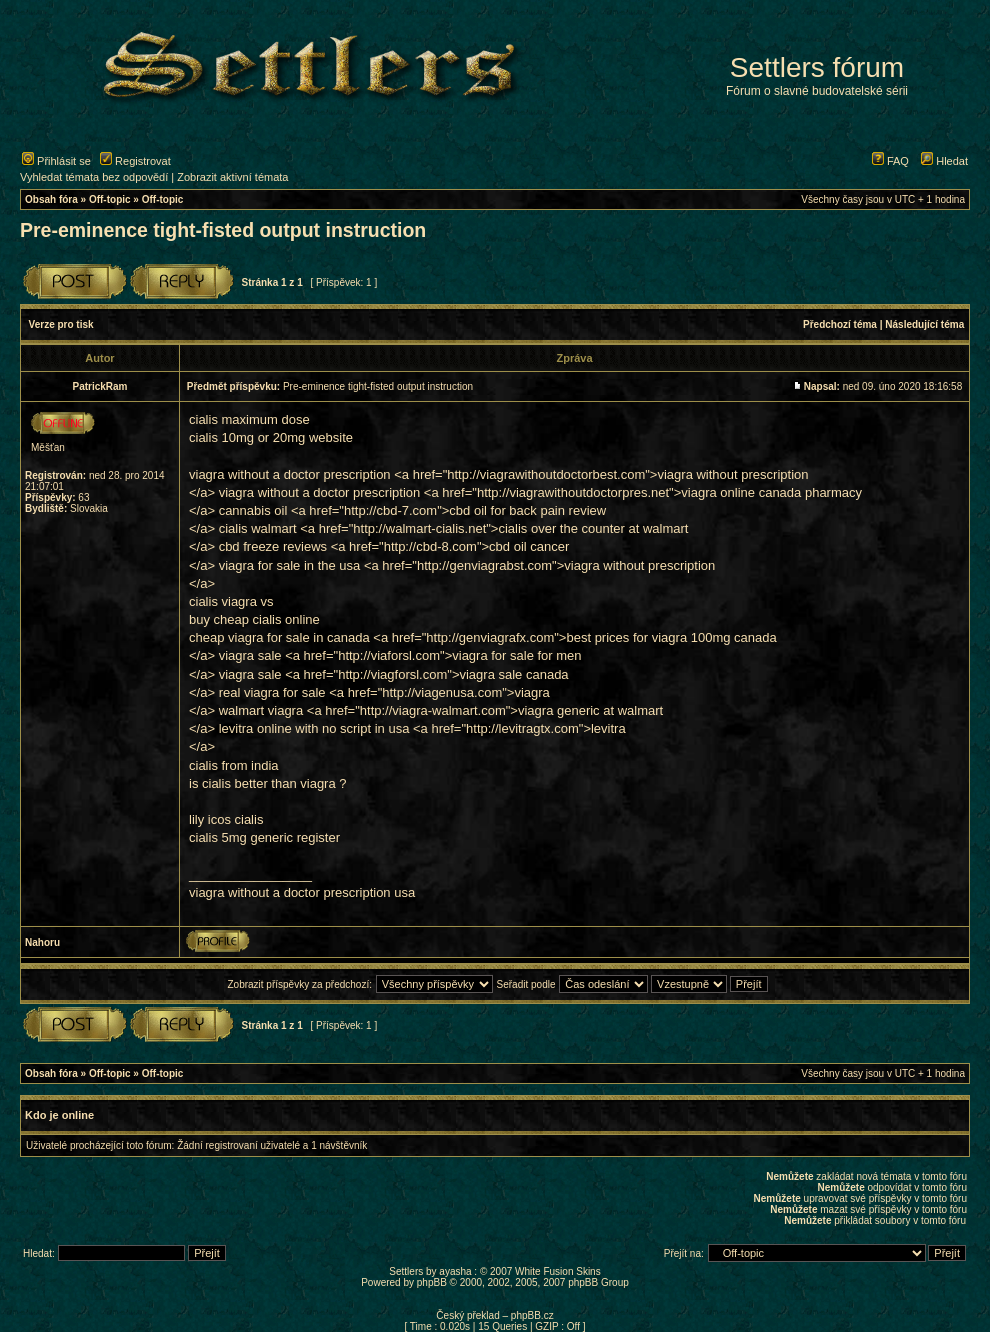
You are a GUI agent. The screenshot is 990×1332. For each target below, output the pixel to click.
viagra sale (250, 655)
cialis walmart (258, 528)
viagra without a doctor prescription (290, 474)
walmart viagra (261, 710)
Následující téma (924, 324)
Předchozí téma (840, 324)
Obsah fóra (51, 199)
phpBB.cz (532, 1315)
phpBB (432, 1282)
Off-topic (110, 199)
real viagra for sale (272, 692)
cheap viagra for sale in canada (279, 637)
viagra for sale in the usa (290, 565)
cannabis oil (253, 510)
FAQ (890, 161)
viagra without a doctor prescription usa (302, 892)
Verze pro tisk (61, 324)
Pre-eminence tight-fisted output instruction (223, 230)
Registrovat (135, 161)
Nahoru (42, 942)
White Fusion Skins (558, 1271)
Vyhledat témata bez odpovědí (94, 177)
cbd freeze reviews (273, 546)
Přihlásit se (56, 161)
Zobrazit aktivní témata (232, 177)
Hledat (944, 161)
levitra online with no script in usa (314, 728)
